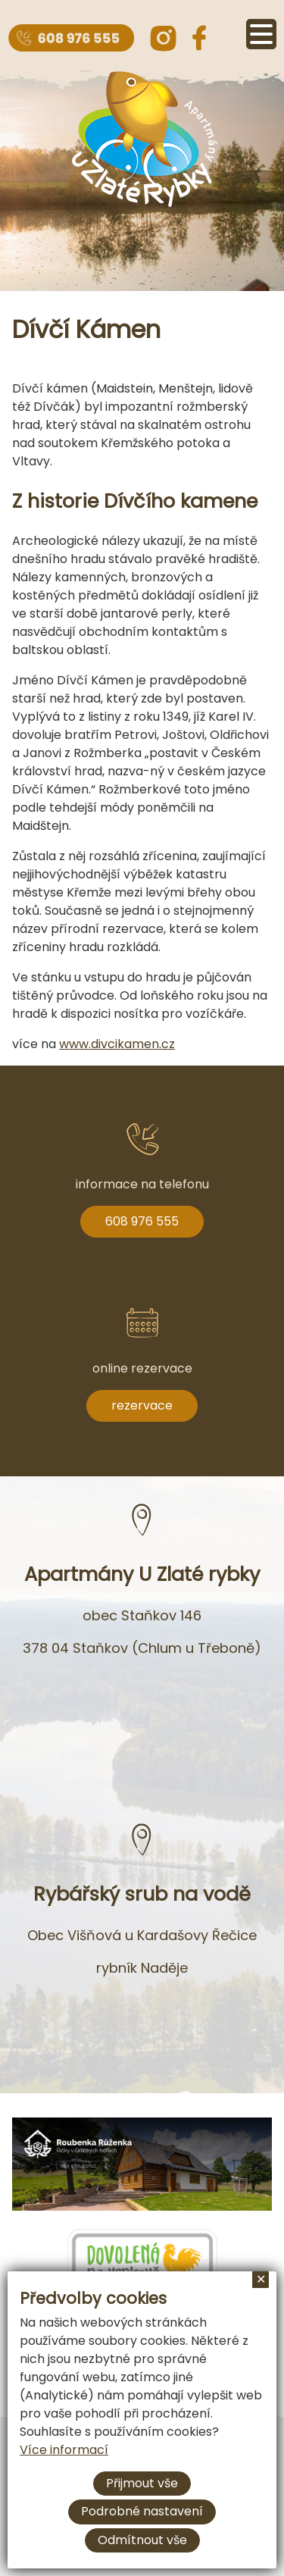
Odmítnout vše (142, 2540)
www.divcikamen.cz (117, 1044)
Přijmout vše (142, 2483)
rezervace (142, 1405)
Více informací (64, 2450)
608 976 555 (142, 1221)
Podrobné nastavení (142, 2511)
